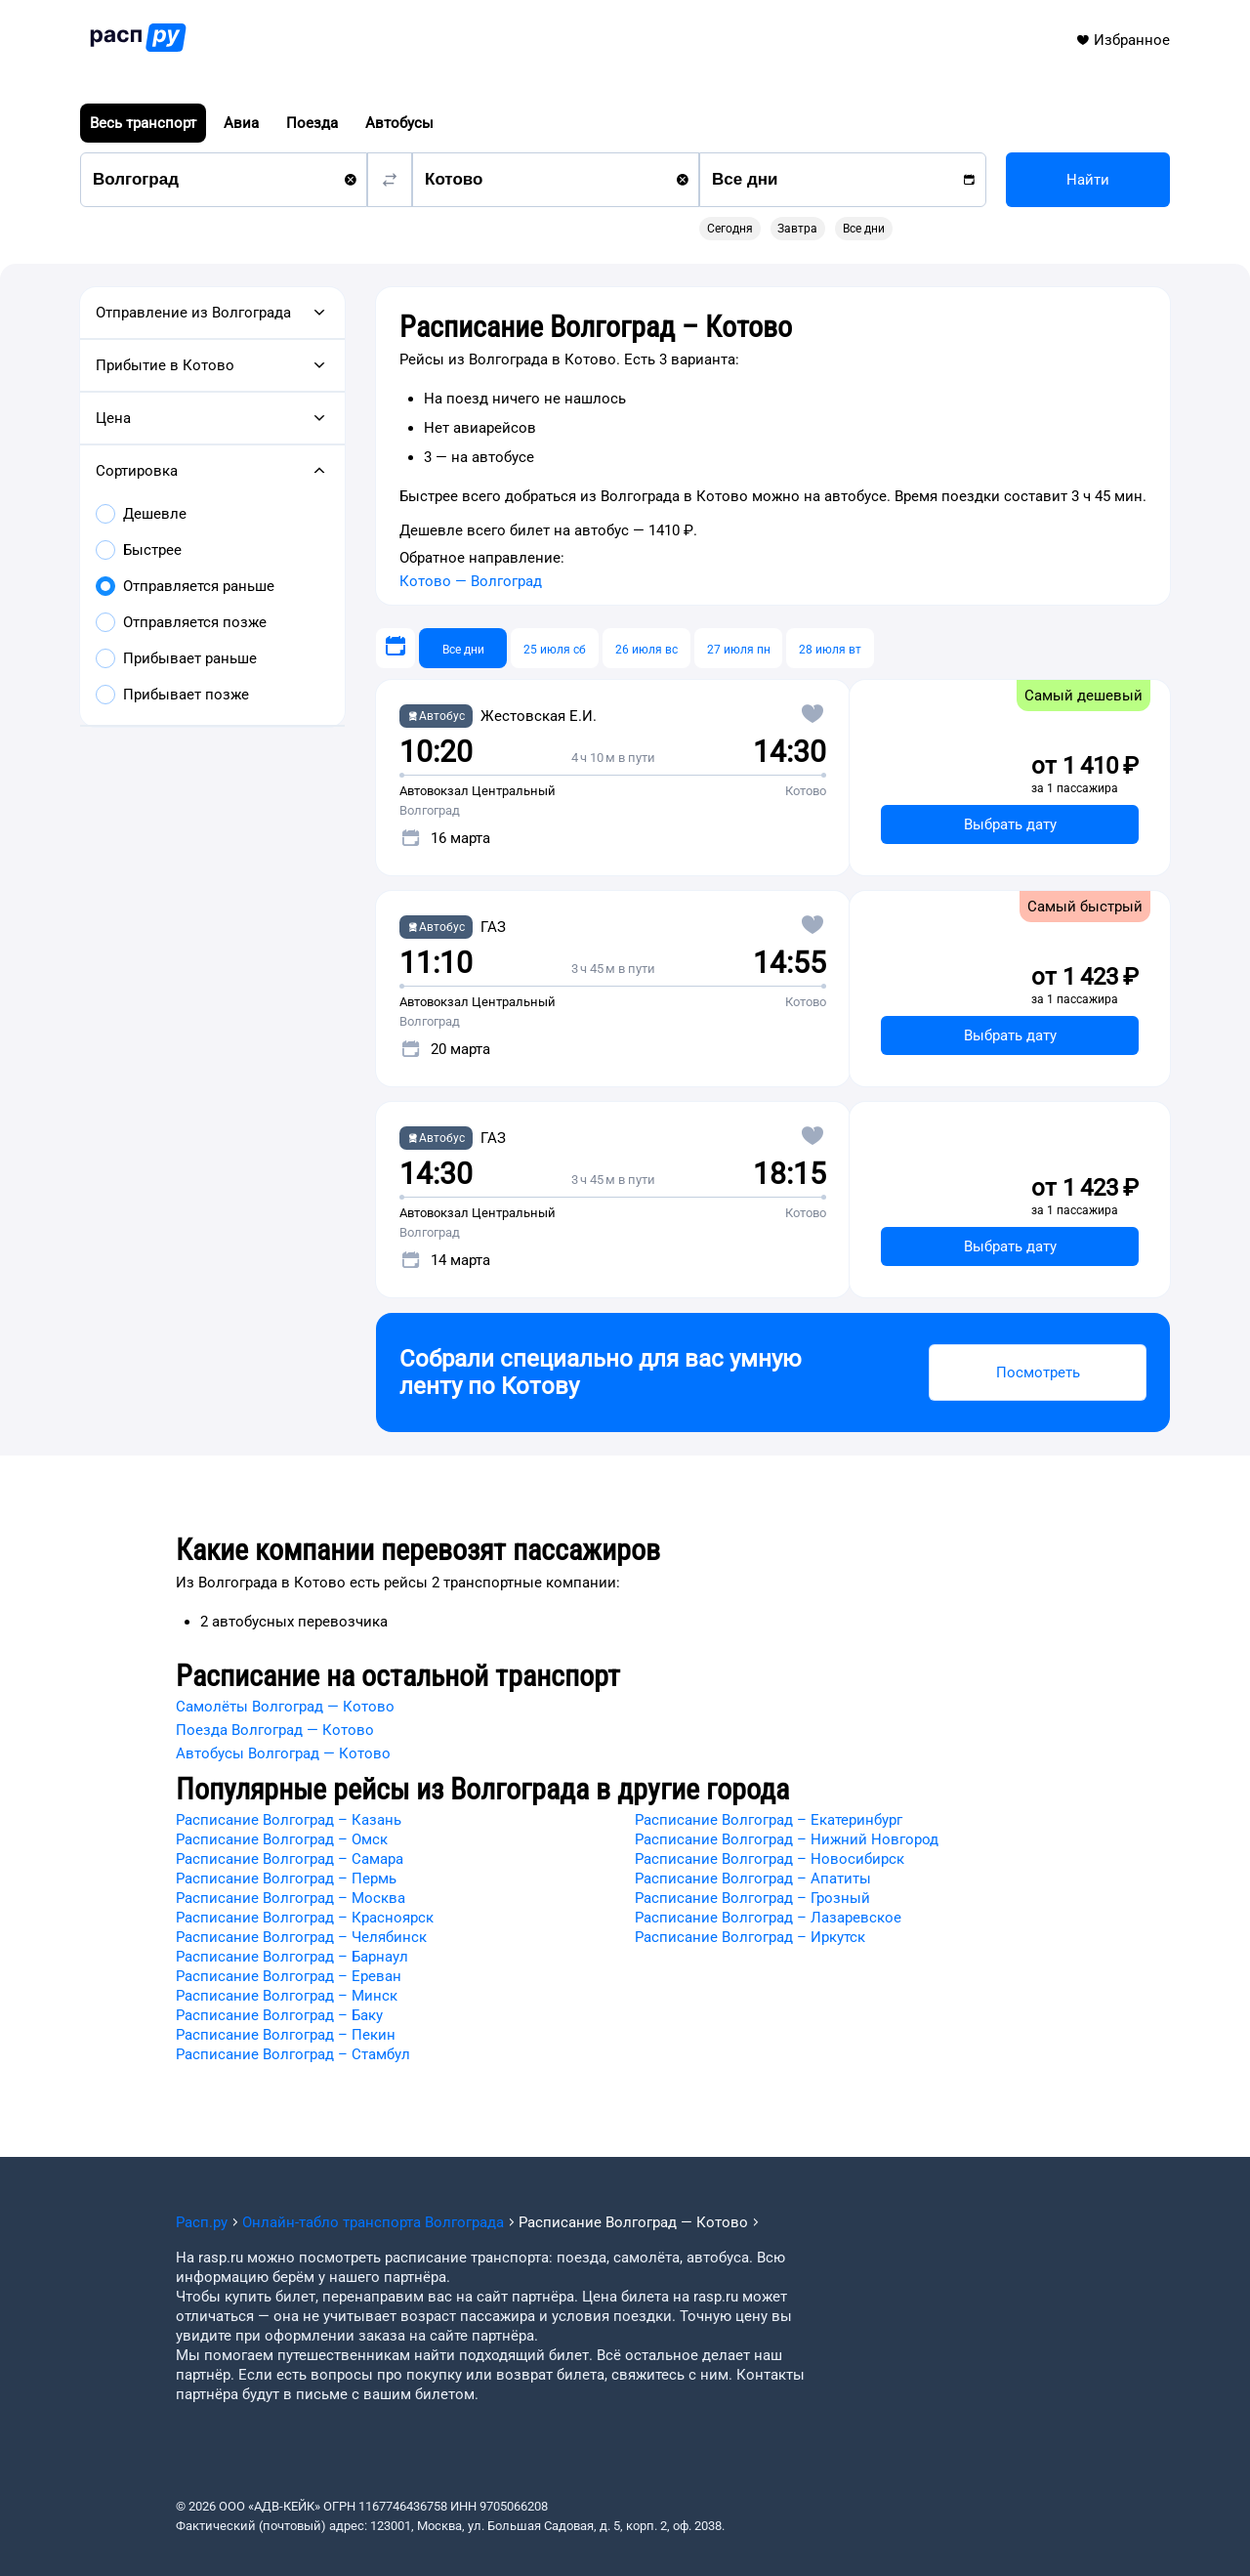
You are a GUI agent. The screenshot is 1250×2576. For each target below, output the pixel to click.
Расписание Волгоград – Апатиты (753, 1878)
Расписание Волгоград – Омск (282, 1839)
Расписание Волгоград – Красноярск (305, 1917)
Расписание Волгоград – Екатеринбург (768, 1820)
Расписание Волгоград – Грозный (752, 1898)
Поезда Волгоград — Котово (275, 1730)
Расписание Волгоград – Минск (286, 1996)
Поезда (312, 123)
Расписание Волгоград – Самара (289, 1859)
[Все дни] (463, 648)
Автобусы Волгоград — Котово (283, 1753)
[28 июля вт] (830, 648)
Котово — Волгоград (470, 581)
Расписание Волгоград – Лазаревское (768, 1917)
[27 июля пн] (738, 648)
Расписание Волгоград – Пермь (286, 1878)
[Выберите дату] (395, 648)
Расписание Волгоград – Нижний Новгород (786, 1839)
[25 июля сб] (555, 648)
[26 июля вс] (646, 648)
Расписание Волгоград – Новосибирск (769, 1859)
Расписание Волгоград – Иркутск (750, 1937)
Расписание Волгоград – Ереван (288, 1976)
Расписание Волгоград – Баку (279, 2015)
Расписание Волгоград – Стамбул (293, 2054)
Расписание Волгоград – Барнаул (292, 1956)
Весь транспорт (143, 123)
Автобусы (399, 123)
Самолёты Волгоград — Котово (285, 1706)
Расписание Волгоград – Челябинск (301, 1937)
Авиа (241, 123)
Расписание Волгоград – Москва (290, 1898)
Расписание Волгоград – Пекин (286, 2035)
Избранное (1122, 40)
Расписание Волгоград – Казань (288, 1820)
